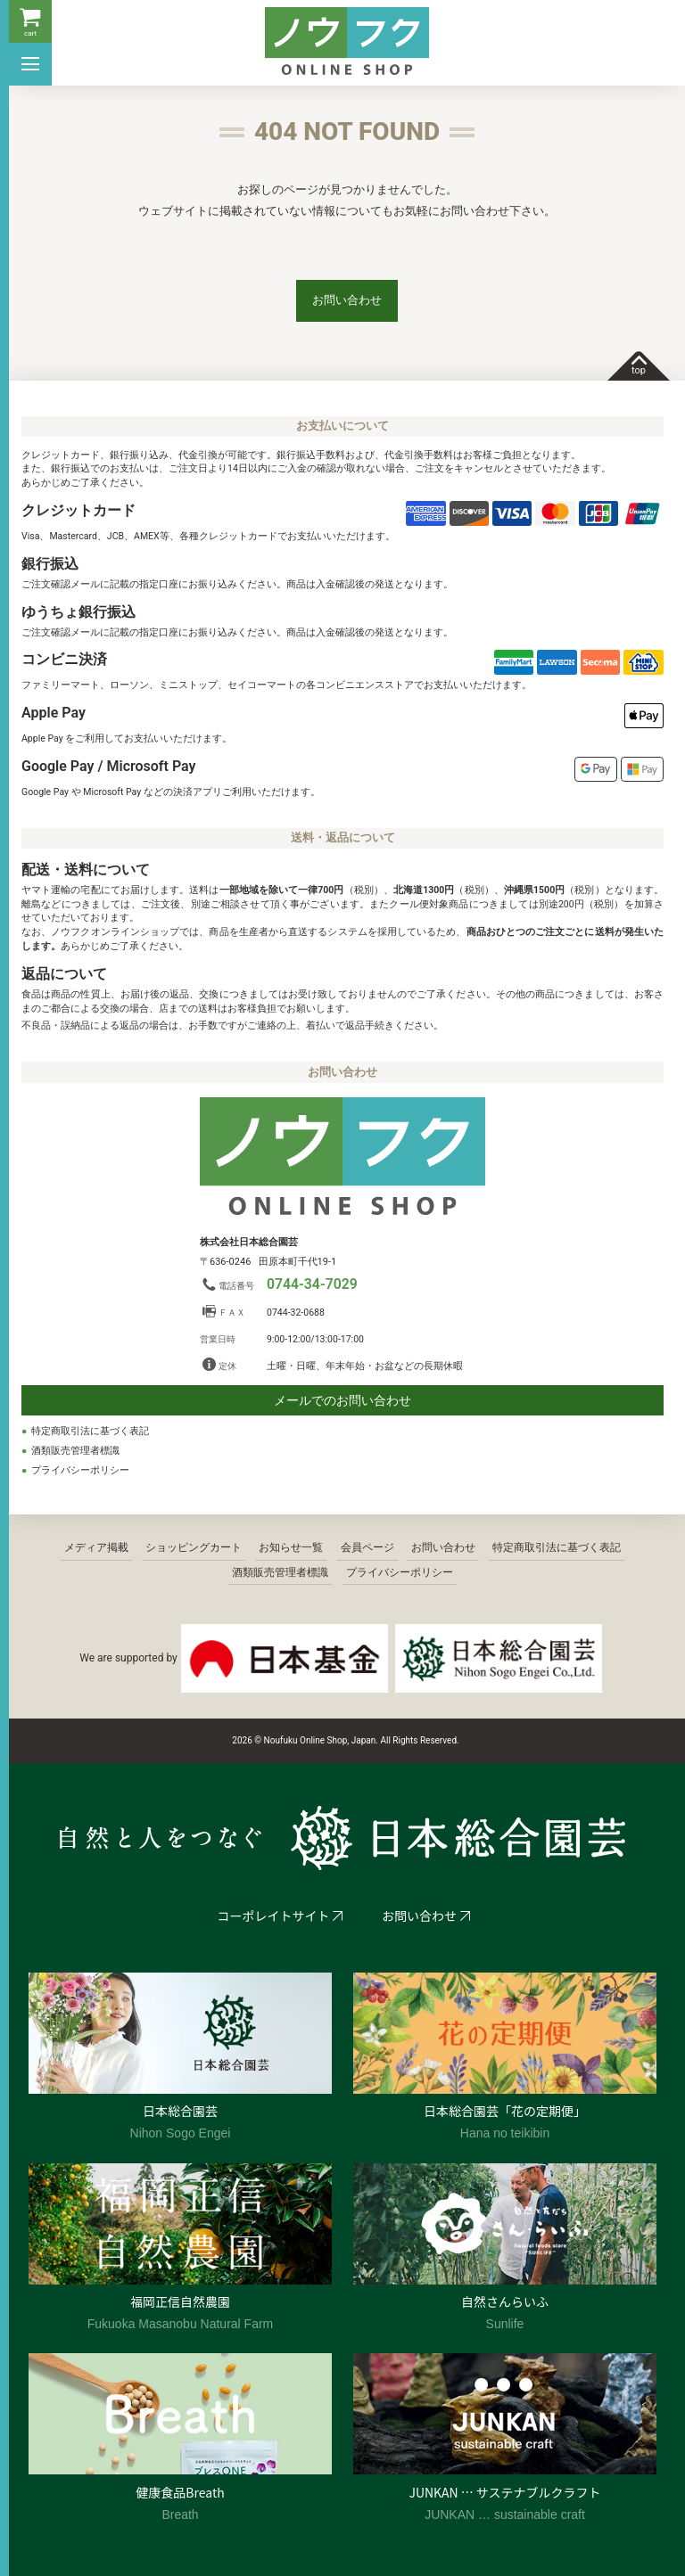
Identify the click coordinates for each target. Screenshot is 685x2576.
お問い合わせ (347, 300)
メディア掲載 (96, 1547)
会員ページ (367, 1547)
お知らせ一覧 (291, 1547)
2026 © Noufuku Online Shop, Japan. (305, 1740)
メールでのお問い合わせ (342, 1400)
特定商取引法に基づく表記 (90, 1431)
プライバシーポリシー (80, 1470)
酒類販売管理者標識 (75, 1450)
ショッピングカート (193, 1547)
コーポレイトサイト (274, 1915)
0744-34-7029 (312, 1284)
